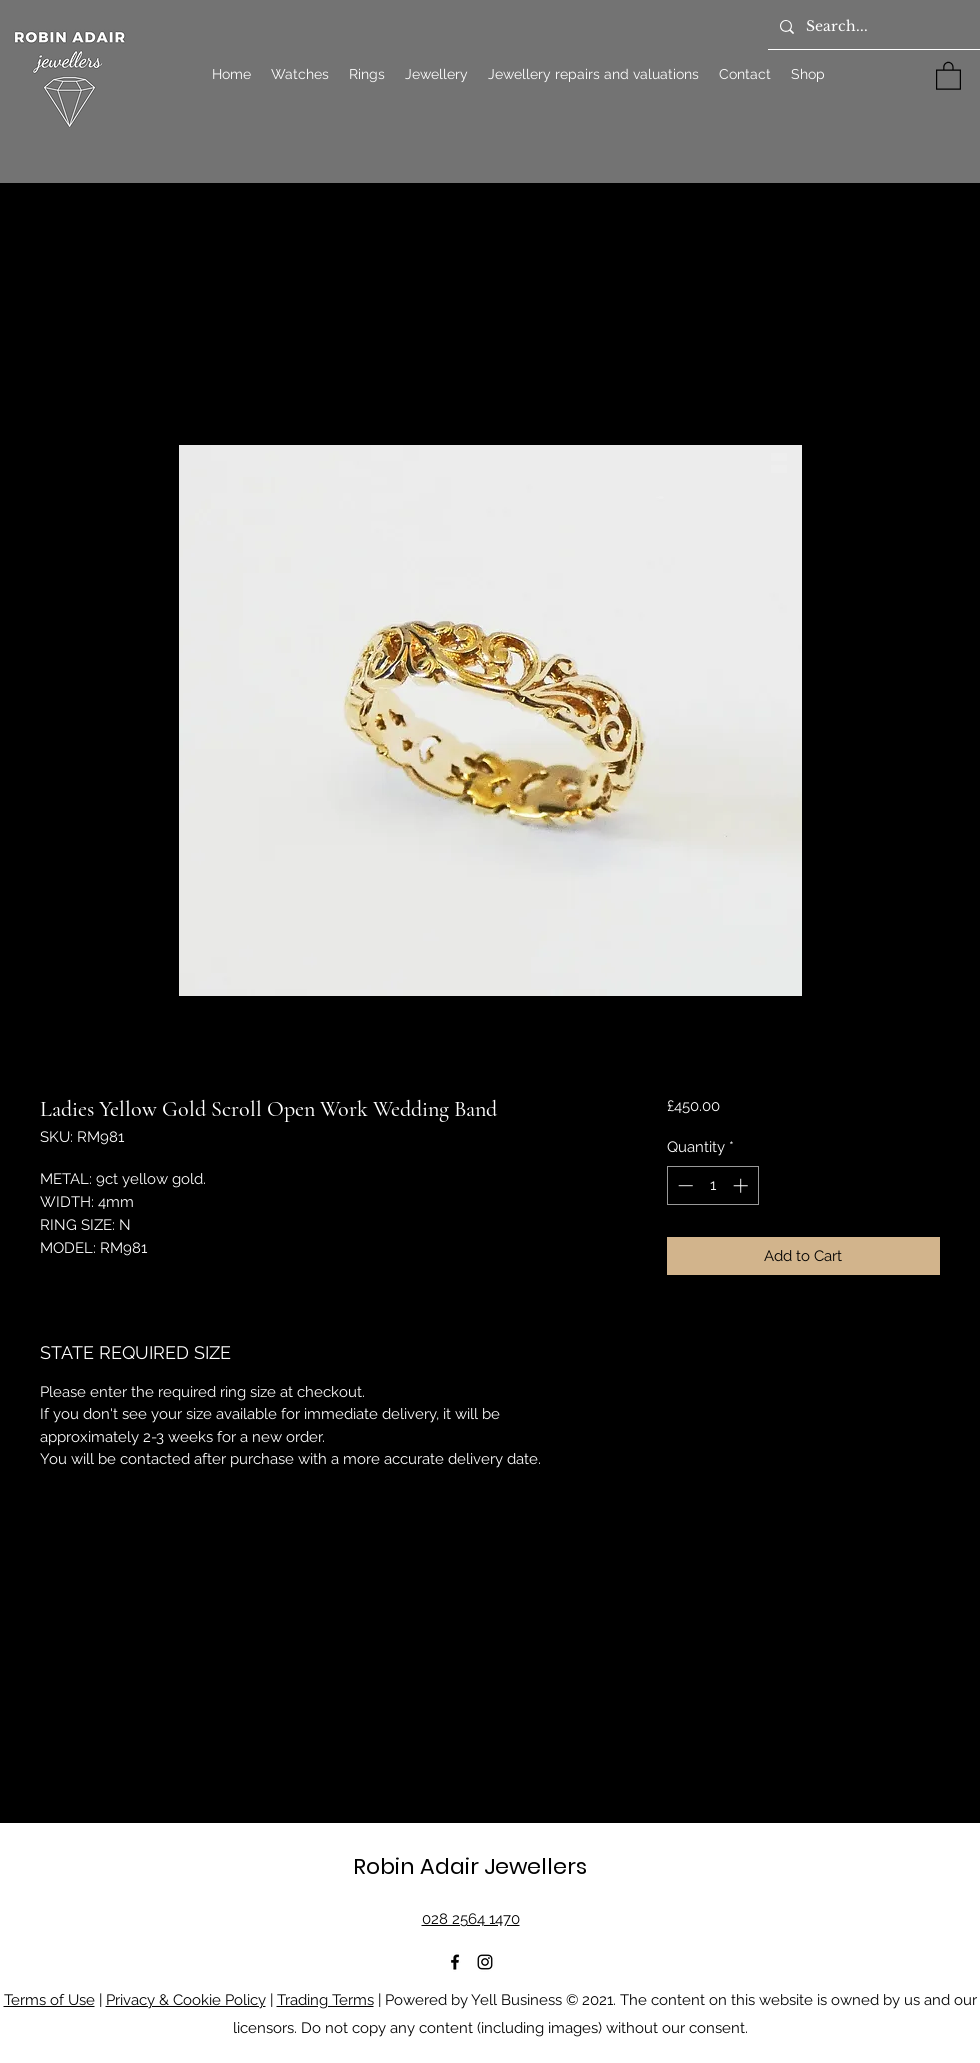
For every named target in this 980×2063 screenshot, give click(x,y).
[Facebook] (455, 1962)
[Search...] (872, 27)
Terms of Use (49, 2000)
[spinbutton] (712, 1185)
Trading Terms (325, 2000)
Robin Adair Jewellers (470, 1866)
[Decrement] (683, 1185)
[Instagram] (485, 1962)
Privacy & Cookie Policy (186, 2000)
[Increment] (742, 1185)
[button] (948, 75)
